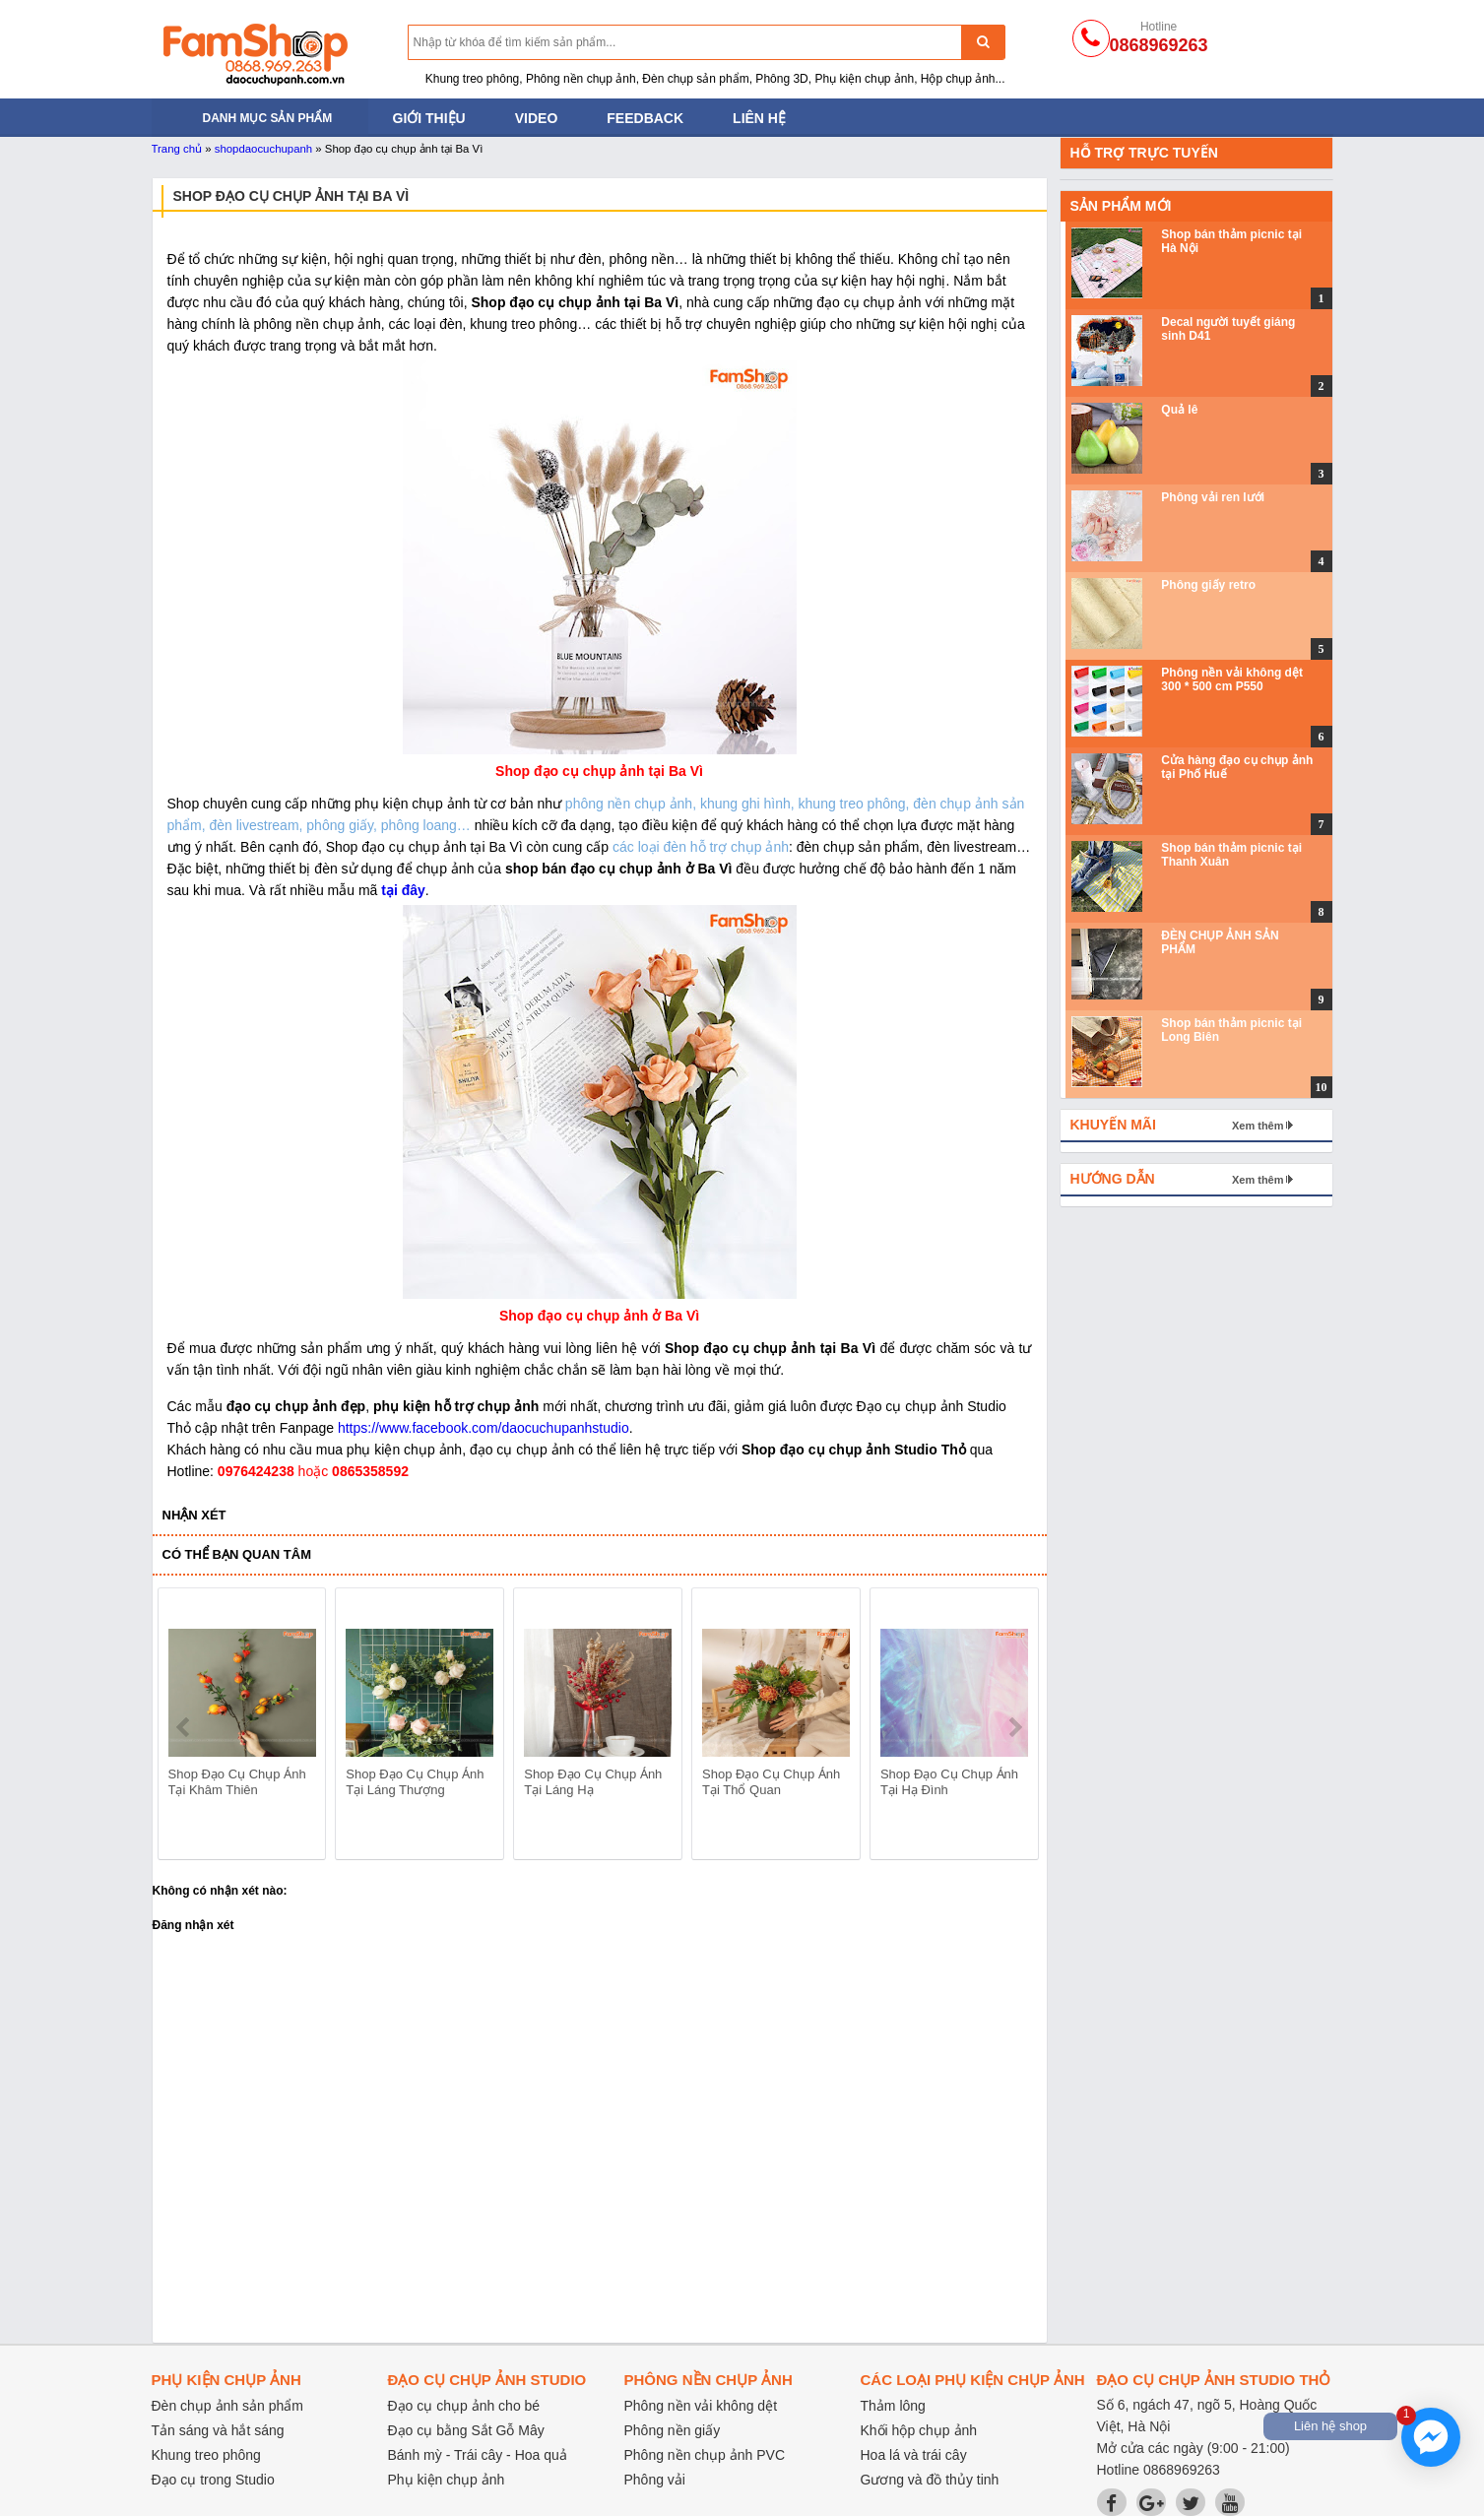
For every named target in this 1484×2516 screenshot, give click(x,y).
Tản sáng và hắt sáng (218, 2430)
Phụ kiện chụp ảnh (446, 2479)
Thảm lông (893, 2406)
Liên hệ (759, 118)
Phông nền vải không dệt (701, 2406)
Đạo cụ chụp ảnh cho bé (464, 2406)
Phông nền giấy (672, 2430)
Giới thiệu (429, 118)
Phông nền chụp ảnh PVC (705, 2455)
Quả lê (1179, 410)
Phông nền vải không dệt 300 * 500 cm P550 (1232, 679)
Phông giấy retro (1208, 585)
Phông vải (654, 2479)
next (1015, 1727)
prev (184, 1727)
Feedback (645, 118)
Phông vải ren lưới (1212, 497)
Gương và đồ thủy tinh (930, 2479)
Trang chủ (177, 149)
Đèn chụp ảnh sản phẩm (227, 2406)
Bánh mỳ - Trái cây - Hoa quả (477, 2455)
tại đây (403, 890)
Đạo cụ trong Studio (213, 2479)
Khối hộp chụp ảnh (919, 2430)
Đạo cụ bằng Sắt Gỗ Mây (466, 2430)
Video (536, 118)
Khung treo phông (206, 2455)
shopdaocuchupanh (263, 149)
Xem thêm (1258, 1125)
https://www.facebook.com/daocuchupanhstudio (483, 1428)
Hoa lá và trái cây (914, 2455)
